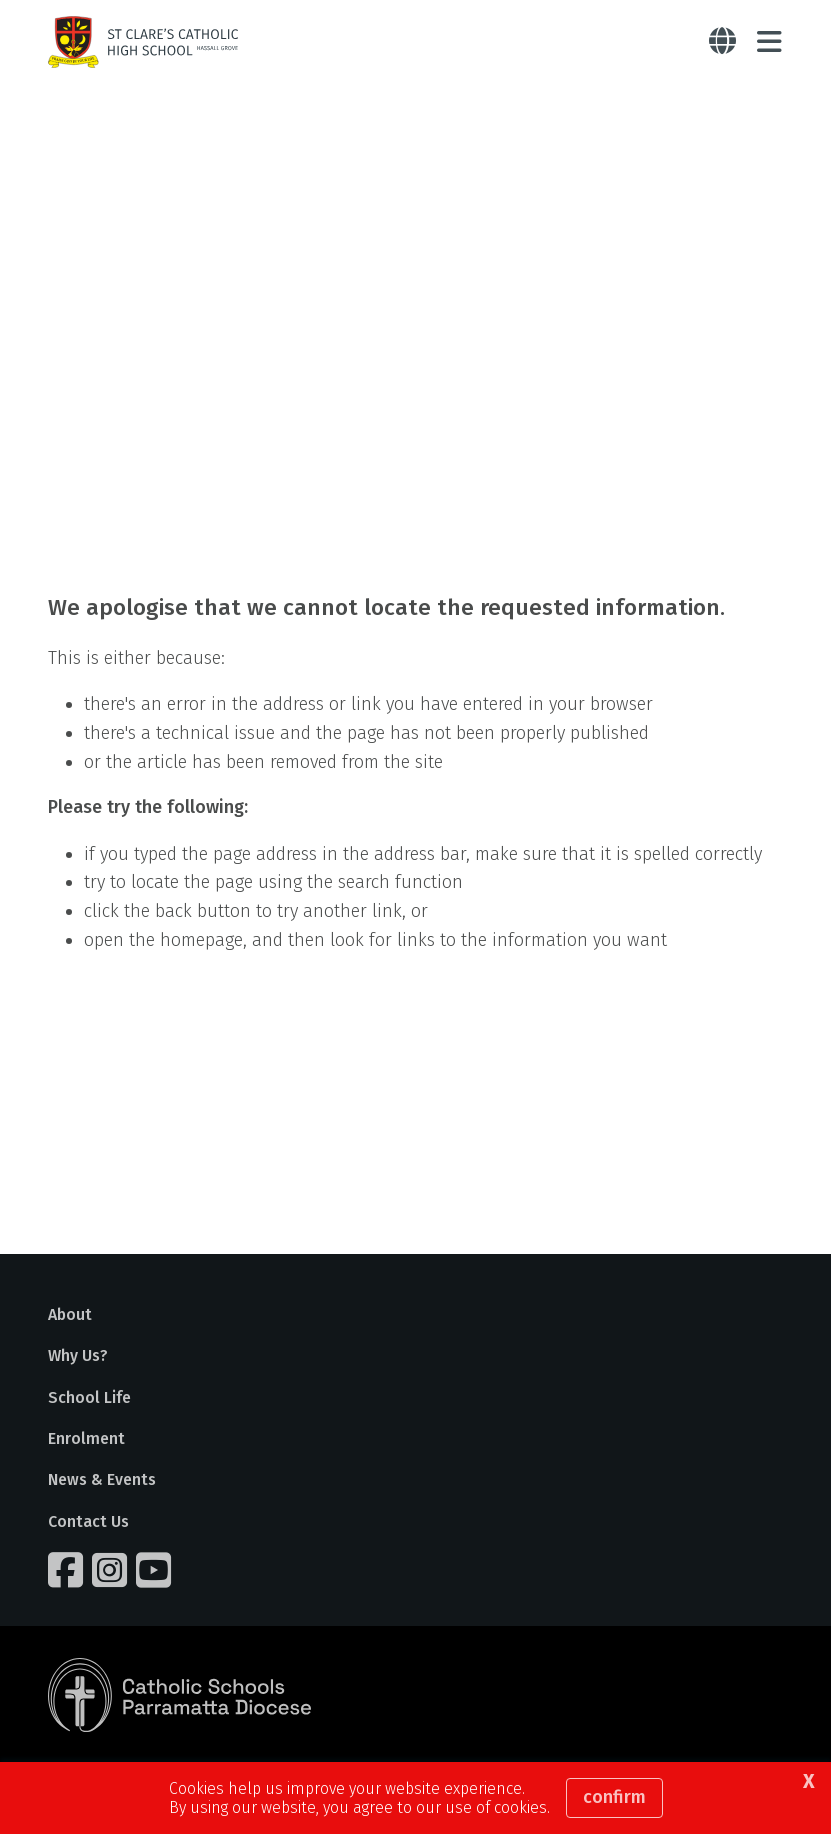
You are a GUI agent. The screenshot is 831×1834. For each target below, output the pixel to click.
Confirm (614, 1797)
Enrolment (86, 1438)
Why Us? (78, 1355)
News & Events (102, 1479)
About (70, 1314)
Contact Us (88, 1521)
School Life (89, 1397)
